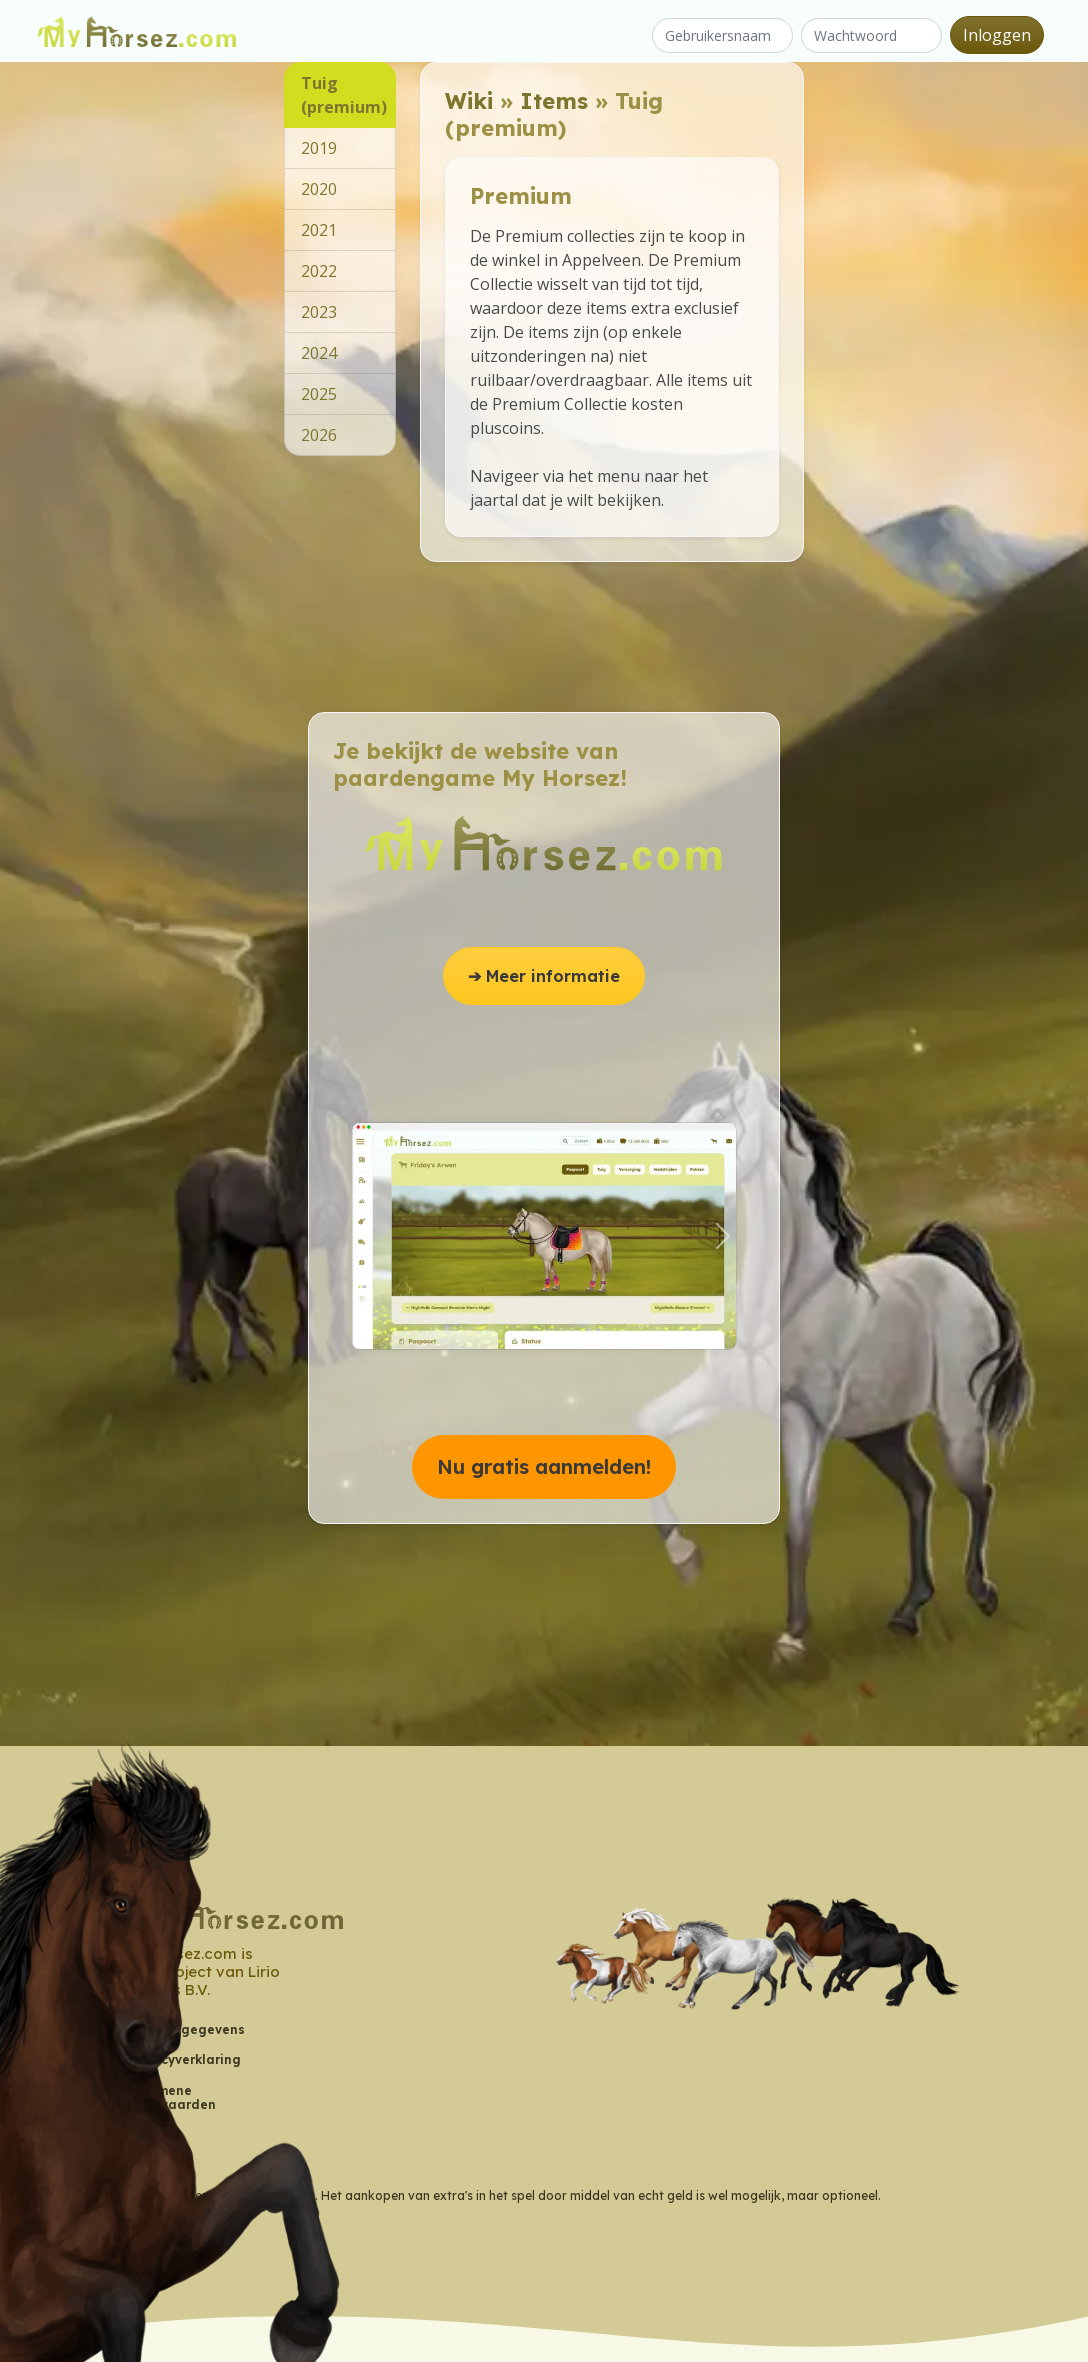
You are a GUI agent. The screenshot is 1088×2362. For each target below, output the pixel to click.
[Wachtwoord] (871, 35)
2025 (319, 394)
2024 (319, 353)
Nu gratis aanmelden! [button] (544, 1466)
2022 (319, 271)
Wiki (469, 100)
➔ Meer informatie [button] (544, 976)
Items (554, 100)
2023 (319, 312)
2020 (319, 189)
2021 (319, 230)
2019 (319, 148)
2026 (319, 435)
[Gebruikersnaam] (722, 35)
